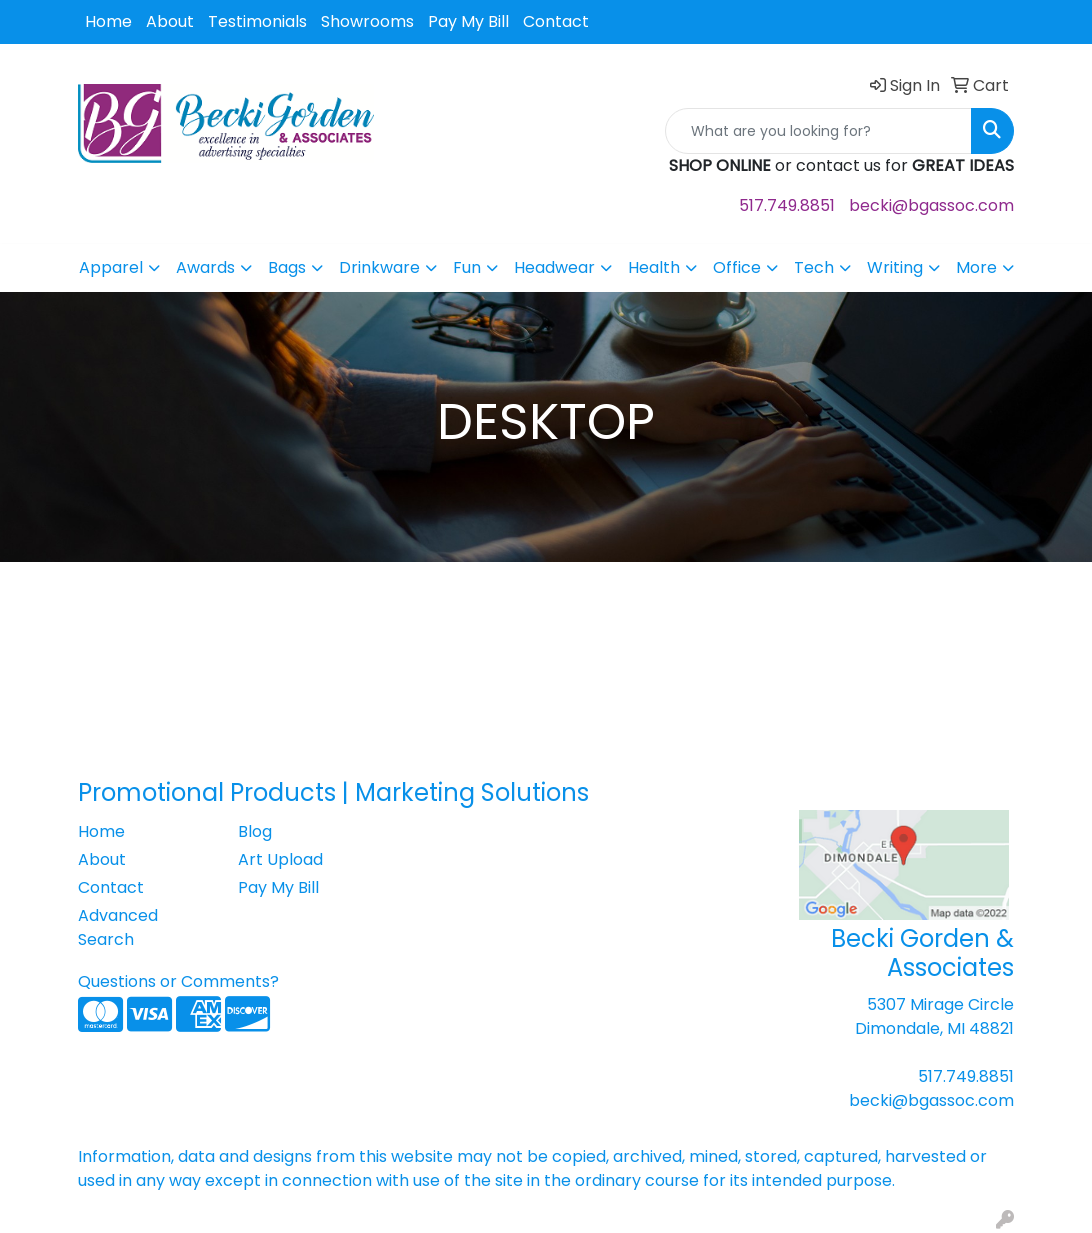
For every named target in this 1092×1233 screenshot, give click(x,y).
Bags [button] (287, 267)
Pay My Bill (468, 21)
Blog (255, 831)
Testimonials (257, 21)
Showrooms (367, 21)
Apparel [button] (111, 267)
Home (108, 21)
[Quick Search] (818, 131)
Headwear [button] (554, 267)
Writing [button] (895, 267)
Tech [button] (814, 267)
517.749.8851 (787, 205)
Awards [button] (205, 267)
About (170, 21)
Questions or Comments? (178, 981)
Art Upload (280, 859)
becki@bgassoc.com (931, 205)
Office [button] (737, 267)
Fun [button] (467, 267)
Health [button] (654, 267)
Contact (556, 21)
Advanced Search (118, 927)
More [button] (976, 267)
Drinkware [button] (379, 267)
